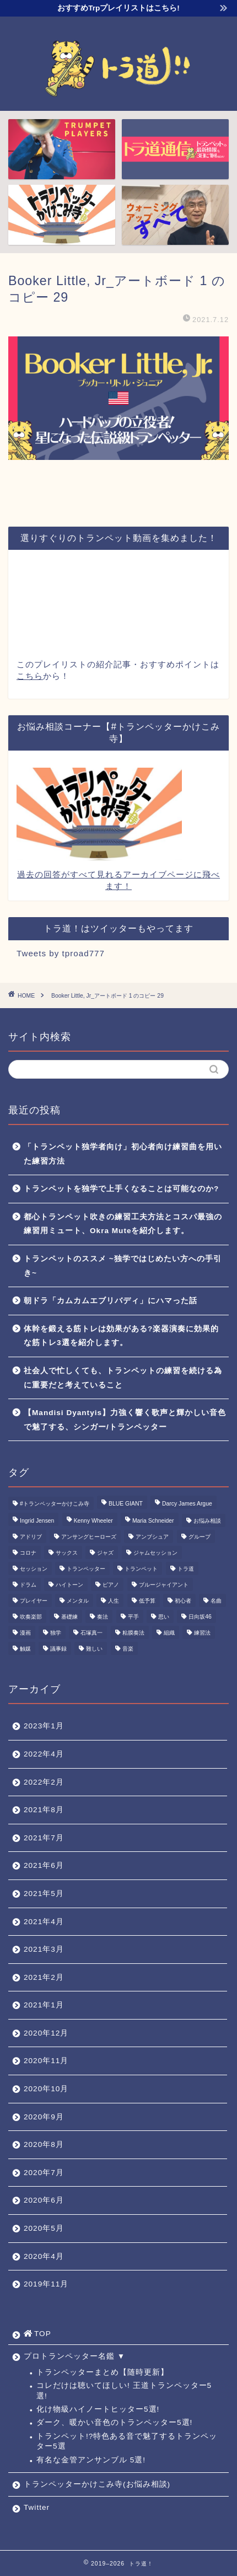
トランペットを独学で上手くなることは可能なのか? (121, 1189)
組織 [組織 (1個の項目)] (169, 1633)
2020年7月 (44, 2172)
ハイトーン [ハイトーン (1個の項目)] (69, 1585)
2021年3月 (44, 1949)
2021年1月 (44, 2005)
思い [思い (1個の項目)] (163, 1617)
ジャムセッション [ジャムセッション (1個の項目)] (155, 1553)
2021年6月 (44, 1865)
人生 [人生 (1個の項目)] (113, 1601)
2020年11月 (46, 2060)
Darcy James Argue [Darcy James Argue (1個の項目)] (187, 1504)
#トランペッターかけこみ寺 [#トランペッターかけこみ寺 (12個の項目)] (54, 1504)
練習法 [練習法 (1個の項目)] (202, 1633)
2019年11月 (46, 2284)
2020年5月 (44, 2228)
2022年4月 (44, 1754)
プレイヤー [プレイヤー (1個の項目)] (33, 1601)
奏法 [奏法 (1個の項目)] (102, 1617)
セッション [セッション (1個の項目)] (33, 1569)
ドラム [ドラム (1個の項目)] (28, 1585)
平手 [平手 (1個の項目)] (133, 1617)
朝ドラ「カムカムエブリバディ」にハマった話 (110, 1301)
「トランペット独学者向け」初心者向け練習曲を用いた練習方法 (123, 1154)
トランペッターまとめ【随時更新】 (102, 2372)
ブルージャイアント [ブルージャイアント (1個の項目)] (163, 1585)
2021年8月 (44, 1810)
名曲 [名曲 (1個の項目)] (216, 1601)
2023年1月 (44, 1726)
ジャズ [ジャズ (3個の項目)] (105, 1553)
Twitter (37, 2507)
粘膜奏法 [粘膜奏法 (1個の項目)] (133, 1633)
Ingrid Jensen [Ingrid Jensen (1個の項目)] (37, 1521)
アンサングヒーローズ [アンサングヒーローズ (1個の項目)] (88, 1537)
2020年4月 (44, 2256)
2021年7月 (44, 1838)
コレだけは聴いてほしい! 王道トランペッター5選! (124, 2390)
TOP (37, 2333)
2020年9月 (44, 2117)
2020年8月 (44, 2144)
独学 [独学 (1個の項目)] (55, 1633)
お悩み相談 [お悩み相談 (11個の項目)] (207, 1521)
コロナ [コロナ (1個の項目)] (28, 1553)
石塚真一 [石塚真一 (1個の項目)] (91, 1633)
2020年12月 (46, 2033)
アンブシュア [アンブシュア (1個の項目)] (152, 1537)
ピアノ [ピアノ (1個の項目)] (111, 1585)
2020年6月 (44, 2200)
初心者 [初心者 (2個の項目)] (183, 1601)
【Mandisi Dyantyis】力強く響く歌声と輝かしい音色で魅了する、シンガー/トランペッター (125, 1420)
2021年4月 (44, 1922)
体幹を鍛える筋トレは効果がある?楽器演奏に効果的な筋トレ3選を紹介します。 (121, 1336)
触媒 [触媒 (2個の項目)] (25, 1649)
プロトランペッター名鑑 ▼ (74, 2356)
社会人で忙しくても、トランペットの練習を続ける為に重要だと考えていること (123, 1378)
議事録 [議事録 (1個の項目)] (58, 1649)
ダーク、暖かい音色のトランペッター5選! (114, 2422)
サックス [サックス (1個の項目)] (67, 1553)
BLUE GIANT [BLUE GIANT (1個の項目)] (126, 1504)
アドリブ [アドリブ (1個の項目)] (31, 1537)
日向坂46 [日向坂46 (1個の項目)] (200, 1617)
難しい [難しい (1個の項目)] (94, 1649)
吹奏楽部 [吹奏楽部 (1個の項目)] (31, 1617)
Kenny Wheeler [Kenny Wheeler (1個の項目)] (93, 1521)
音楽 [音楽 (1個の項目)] (127, 1649)
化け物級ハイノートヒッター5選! (97, 2409)
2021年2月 (44, 1977)
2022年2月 (44, 1782)
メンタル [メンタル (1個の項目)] (78, 1601)
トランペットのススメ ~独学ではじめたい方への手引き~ (123, 1266)
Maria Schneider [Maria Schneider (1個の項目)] (153, 1521)
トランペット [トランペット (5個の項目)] (141, 1569)
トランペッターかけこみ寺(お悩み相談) (97, 2484)
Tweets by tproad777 (61, 953)
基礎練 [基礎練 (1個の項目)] (69, 1617)
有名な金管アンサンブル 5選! (91, 2460)
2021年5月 (44, 1893)
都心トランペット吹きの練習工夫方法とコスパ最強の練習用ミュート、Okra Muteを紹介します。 (123, 1224)
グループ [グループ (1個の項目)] (199, 1537)
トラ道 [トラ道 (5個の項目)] (185, 1569)
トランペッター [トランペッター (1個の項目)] (86, 1569)
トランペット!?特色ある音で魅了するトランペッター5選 (126, 2441)
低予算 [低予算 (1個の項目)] (147, 1601)
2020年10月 (46, 2089)
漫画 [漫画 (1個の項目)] (25, 1633)
